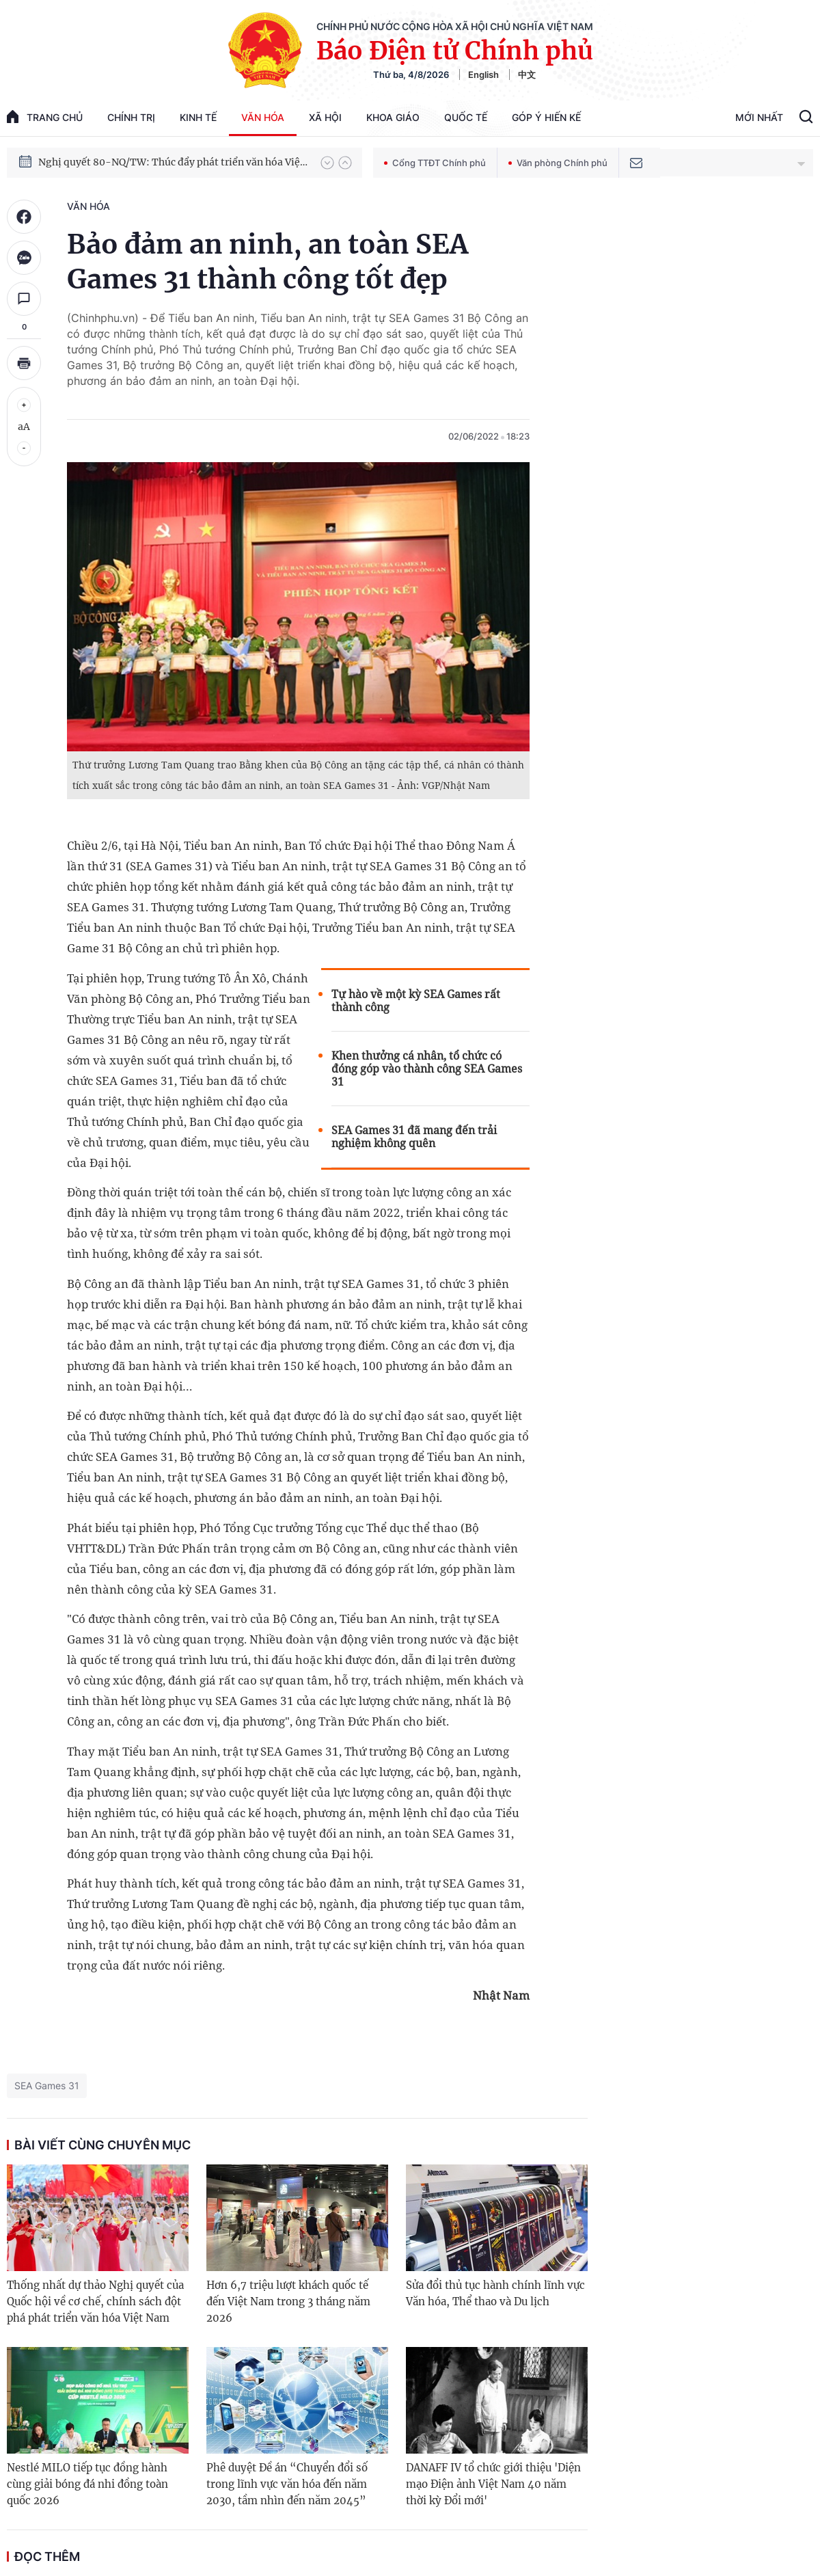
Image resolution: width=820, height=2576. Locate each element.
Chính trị (131, 117)
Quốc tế (465, 117)
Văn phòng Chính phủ (557, 162)
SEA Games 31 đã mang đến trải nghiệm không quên (414, 1137)
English (483, 74)
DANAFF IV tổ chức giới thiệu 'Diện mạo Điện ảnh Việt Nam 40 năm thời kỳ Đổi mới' (493, 2484)
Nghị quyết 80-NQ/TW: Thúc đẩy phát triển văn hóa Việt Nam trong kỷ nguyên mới (173, 163)
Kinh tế (198, 117)
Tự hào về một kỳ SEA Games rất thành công (415, 1001)
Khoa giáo (393, 117)
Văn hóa (262, 117)
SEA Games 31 (46, 2085)
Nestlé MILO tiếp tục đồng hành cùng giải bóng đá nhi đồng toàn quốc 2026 (87, 2484)
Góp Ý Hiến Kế (546, 117)
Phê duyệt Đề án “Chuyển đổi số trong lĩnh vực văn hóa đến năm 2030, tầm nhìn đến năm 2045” (287, 2484)
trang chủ (45, 116)
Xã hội (325, 117)
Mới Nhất (759, 117)
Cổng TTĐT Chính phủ (435, 162)
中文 (527, 74)
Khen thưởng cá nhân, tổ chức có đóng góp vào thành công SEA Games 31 (426, 1068)
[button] (327, 163)
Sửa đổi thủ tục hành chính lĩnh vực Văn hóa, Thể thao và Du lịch (495, 2293)
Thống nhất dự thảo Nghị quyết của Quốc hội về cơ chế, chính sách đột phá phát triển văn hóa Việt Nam (95, 2301)
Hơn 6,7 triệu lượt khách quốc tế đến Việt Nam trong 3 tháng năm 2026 (288, 2301)
